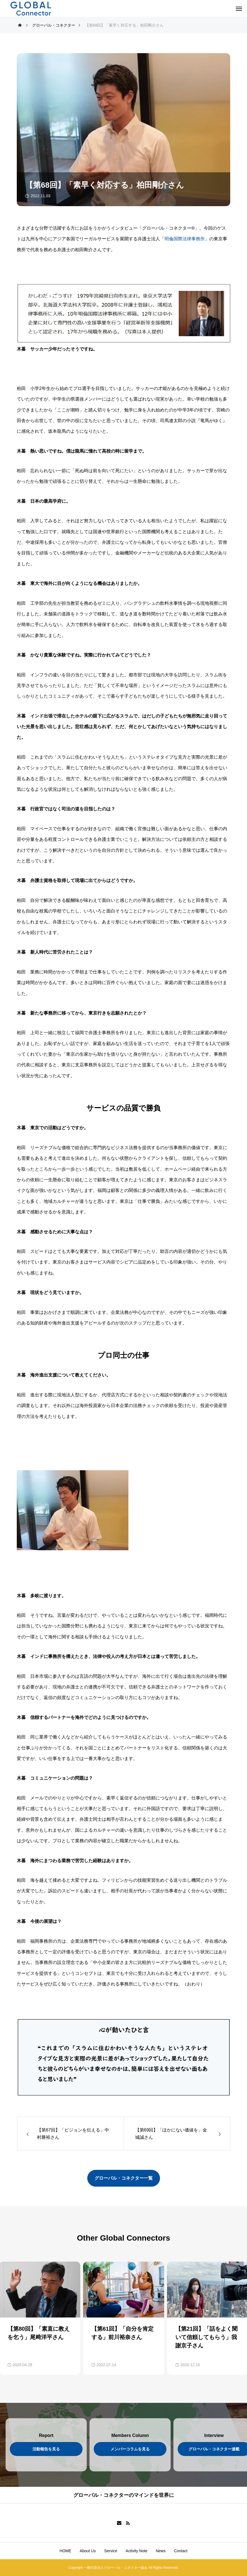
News (161, 2551)
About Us (88, 2551)
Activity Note (136, 2551)
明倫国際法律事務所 (184, 238)
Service (110, 2551)
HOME (65, 2551)
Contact (180, 2551)
